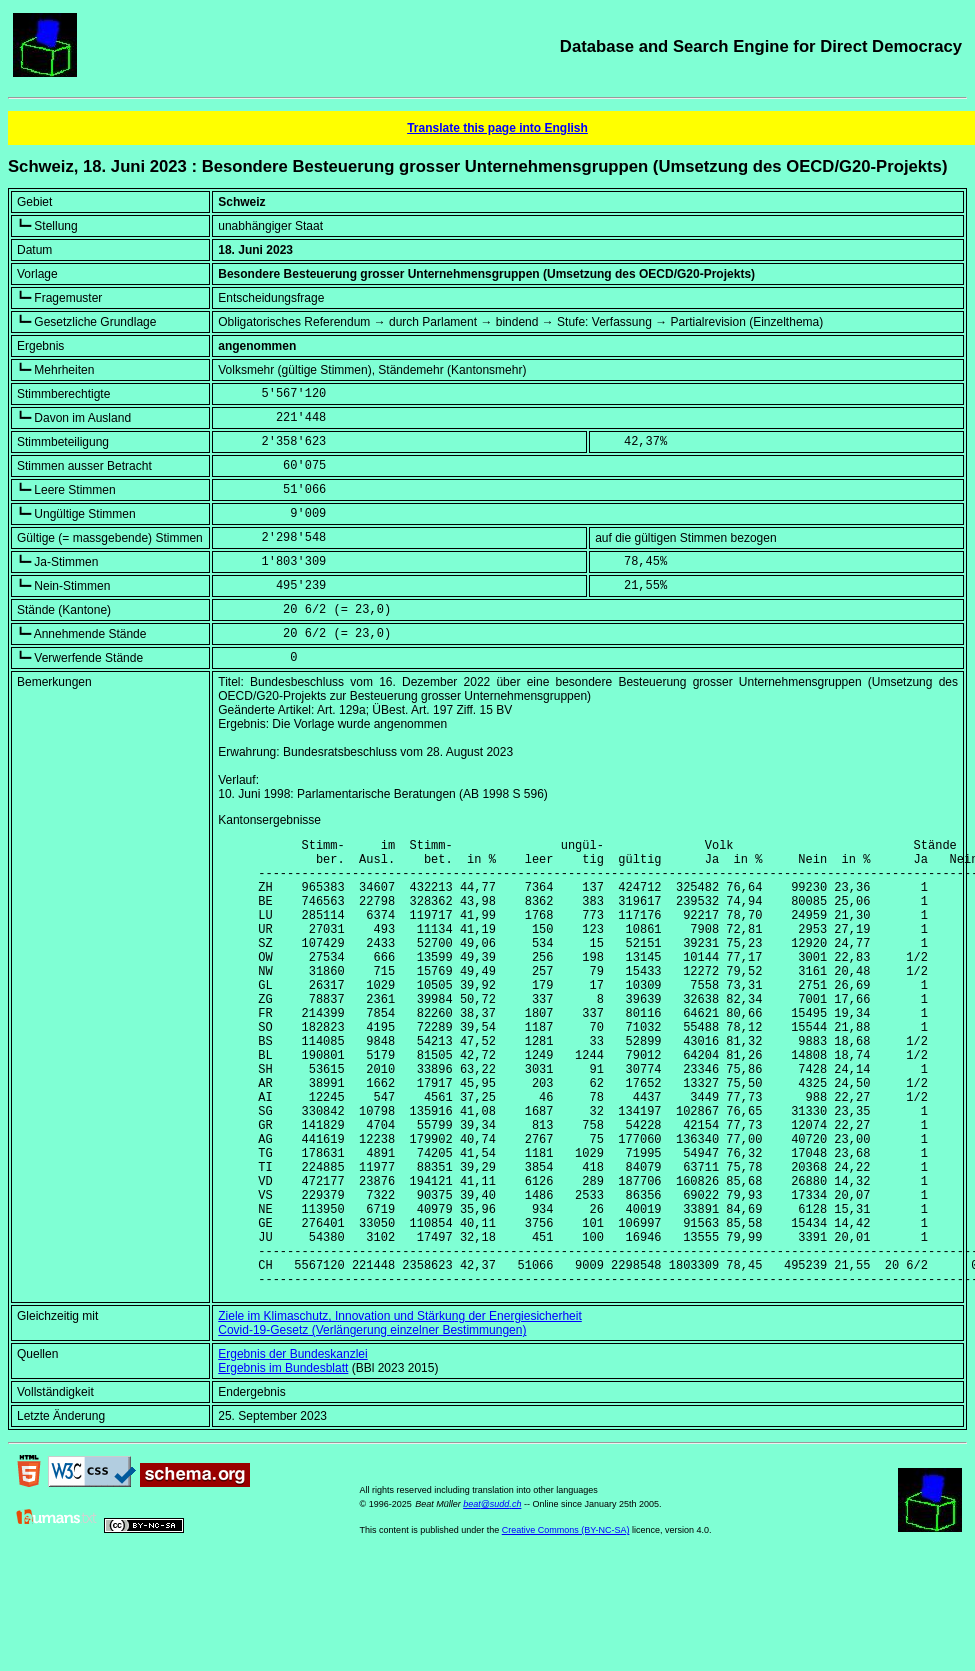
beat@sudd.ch (492, 1600)
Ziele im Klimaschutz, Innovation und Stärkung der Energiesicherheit (400, 1412)
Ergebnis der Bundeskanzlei (292, 1450)
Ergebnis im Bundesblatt (283, 1464)
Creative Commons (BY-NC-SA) (566, 1626)
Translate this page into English (497, 128)
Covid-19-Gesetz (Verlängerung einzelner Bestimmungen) (372, 1426)
